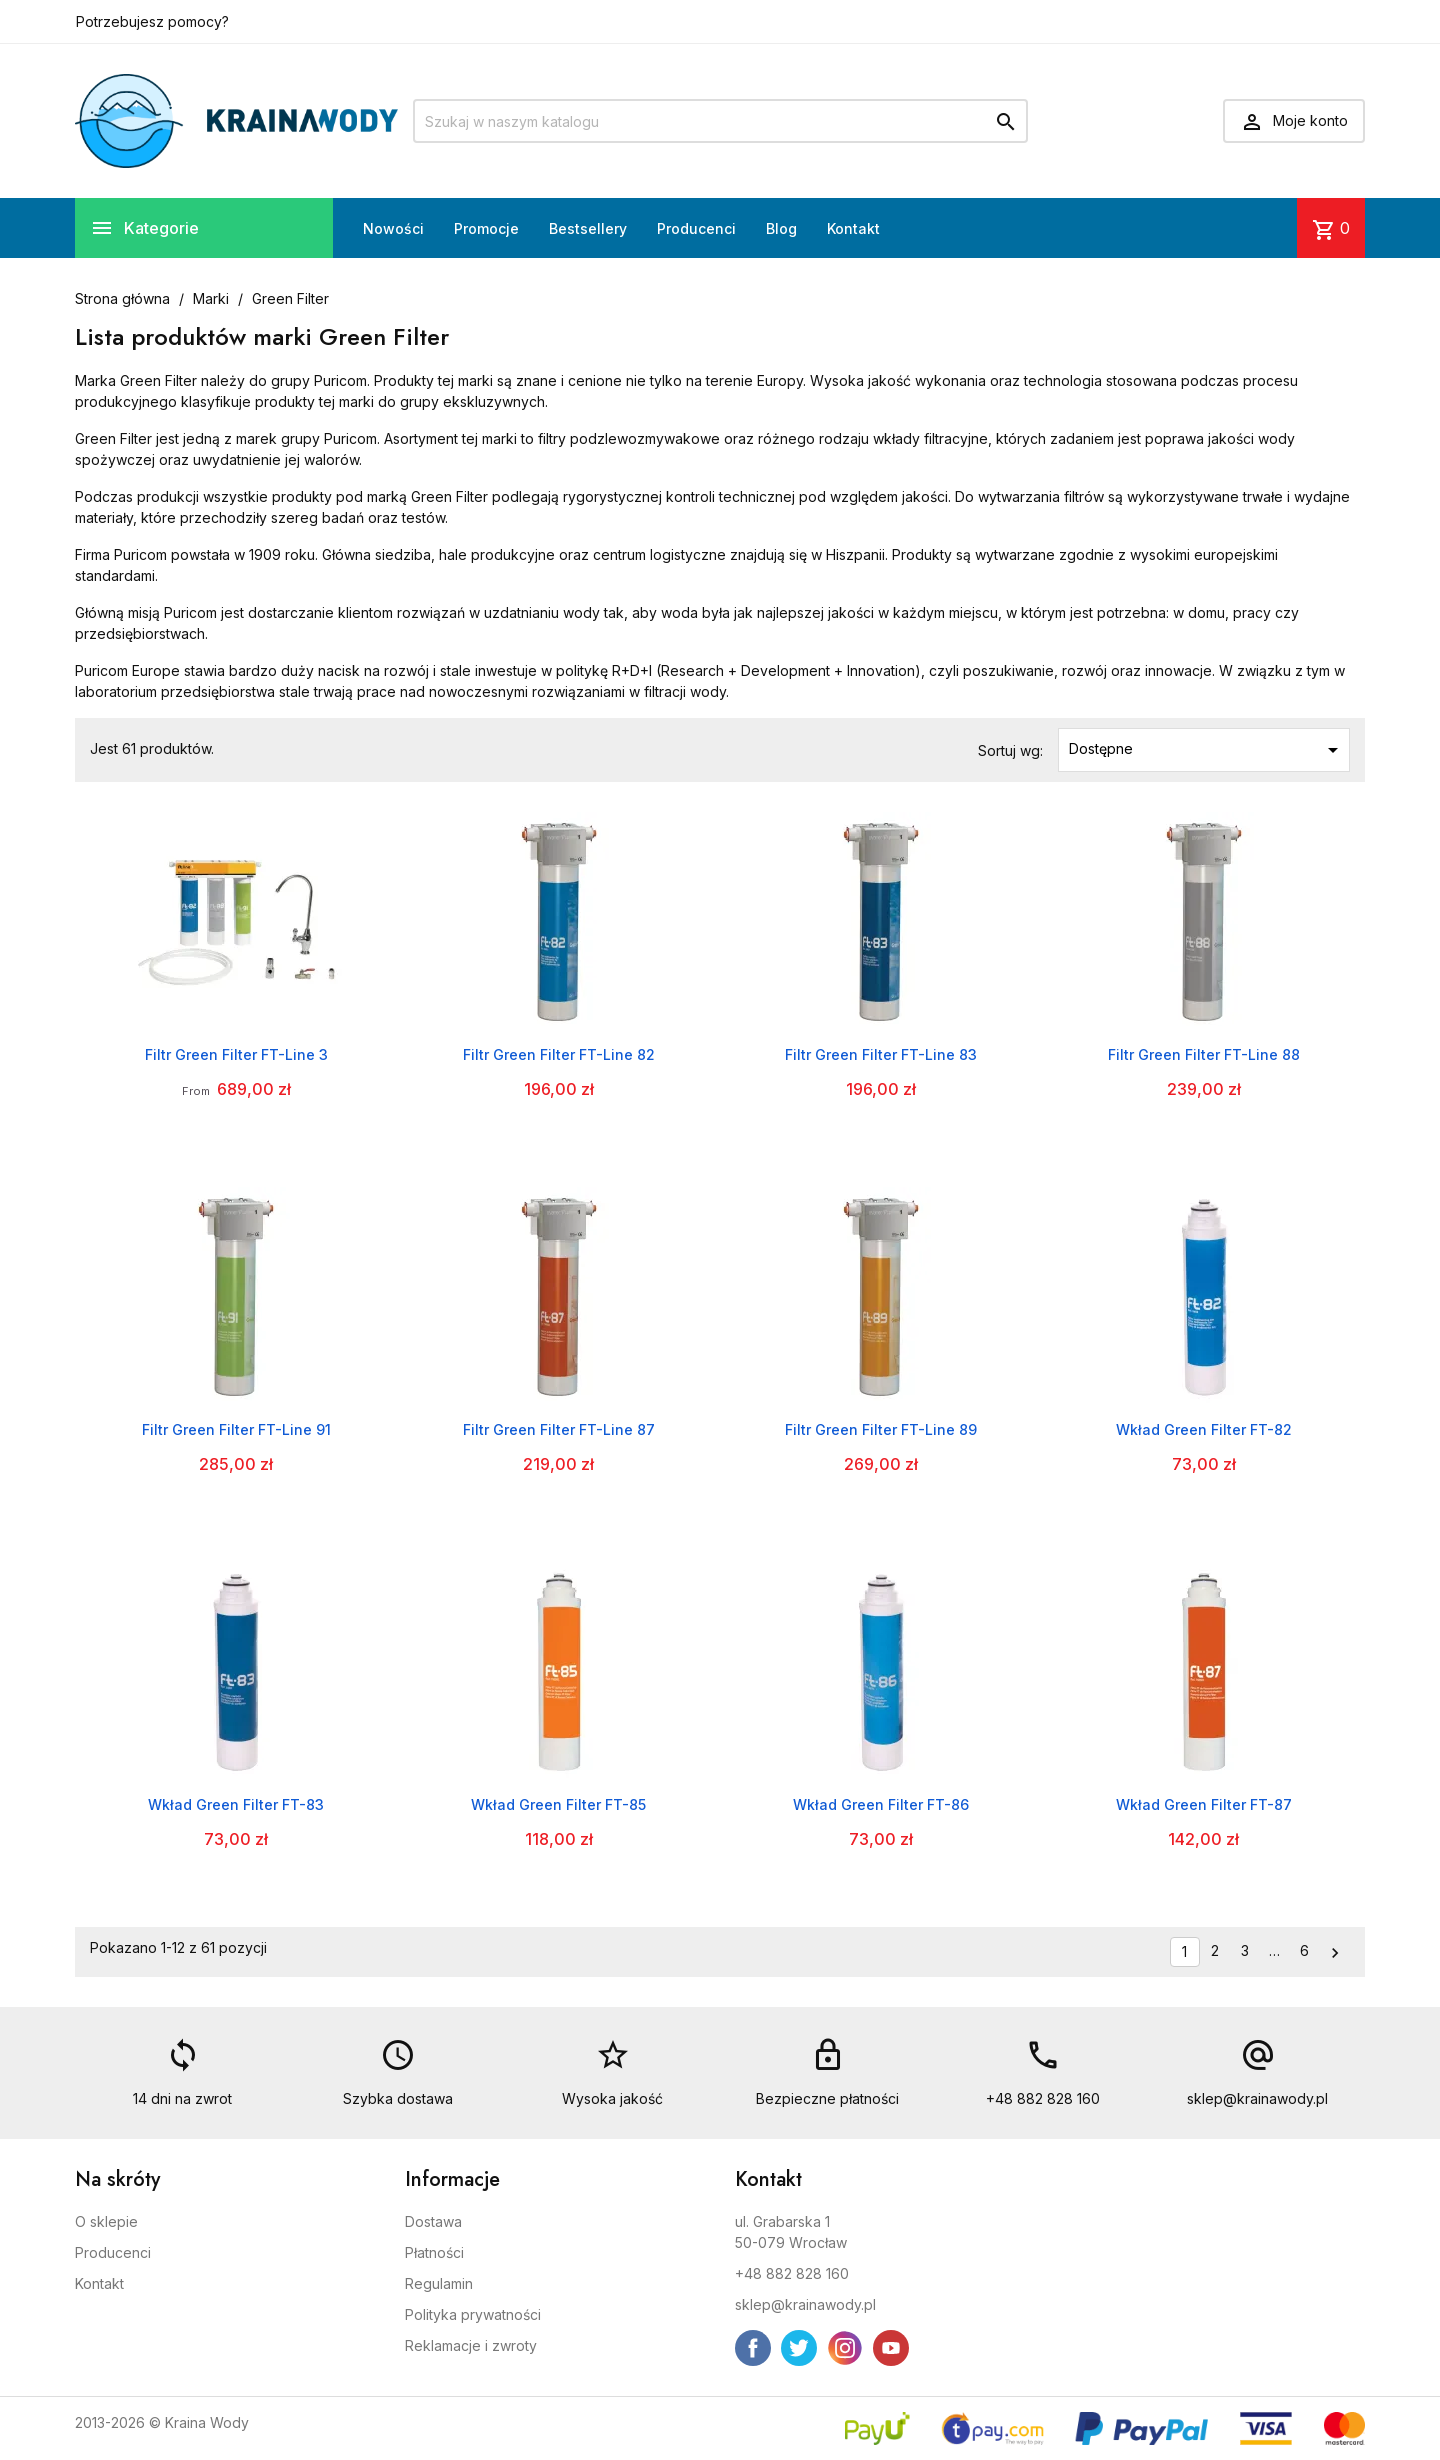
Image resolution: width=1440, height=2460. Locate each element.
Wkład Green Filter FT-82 (1204, 1429)
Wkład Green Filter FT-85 (558, 1804)
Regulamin (439, 2283)
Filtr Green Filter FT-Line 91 (236, 1429)
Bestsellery (588, 228)
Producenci (696, 228)
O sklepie (106, 2221)
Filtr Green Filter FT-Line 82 (559, 1054)
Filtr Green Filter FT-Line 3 (236, 1054)
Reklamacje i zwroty (471, 2345)
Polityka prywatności (473, 2314)
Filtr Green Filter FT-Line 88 (1204, 1054)
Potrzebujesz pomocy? (152, 21)
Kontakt (853, 228)
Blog (781, 228)
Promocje (486, 228)
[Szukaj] (720, 121)
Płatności (434, 2252)
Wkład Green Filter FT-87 (1204, 1804)
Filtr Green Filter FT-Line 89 (881, 1429)
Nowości (393, 228)
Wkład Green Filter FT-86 (881, 1804)
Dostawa (433, 2221)
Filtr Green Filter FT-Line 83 (881, 1054)
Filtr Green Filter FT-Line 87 (559, 1429)
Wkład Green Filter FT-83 (236, 1804)
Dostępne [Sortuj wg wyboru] (1207, 750)
